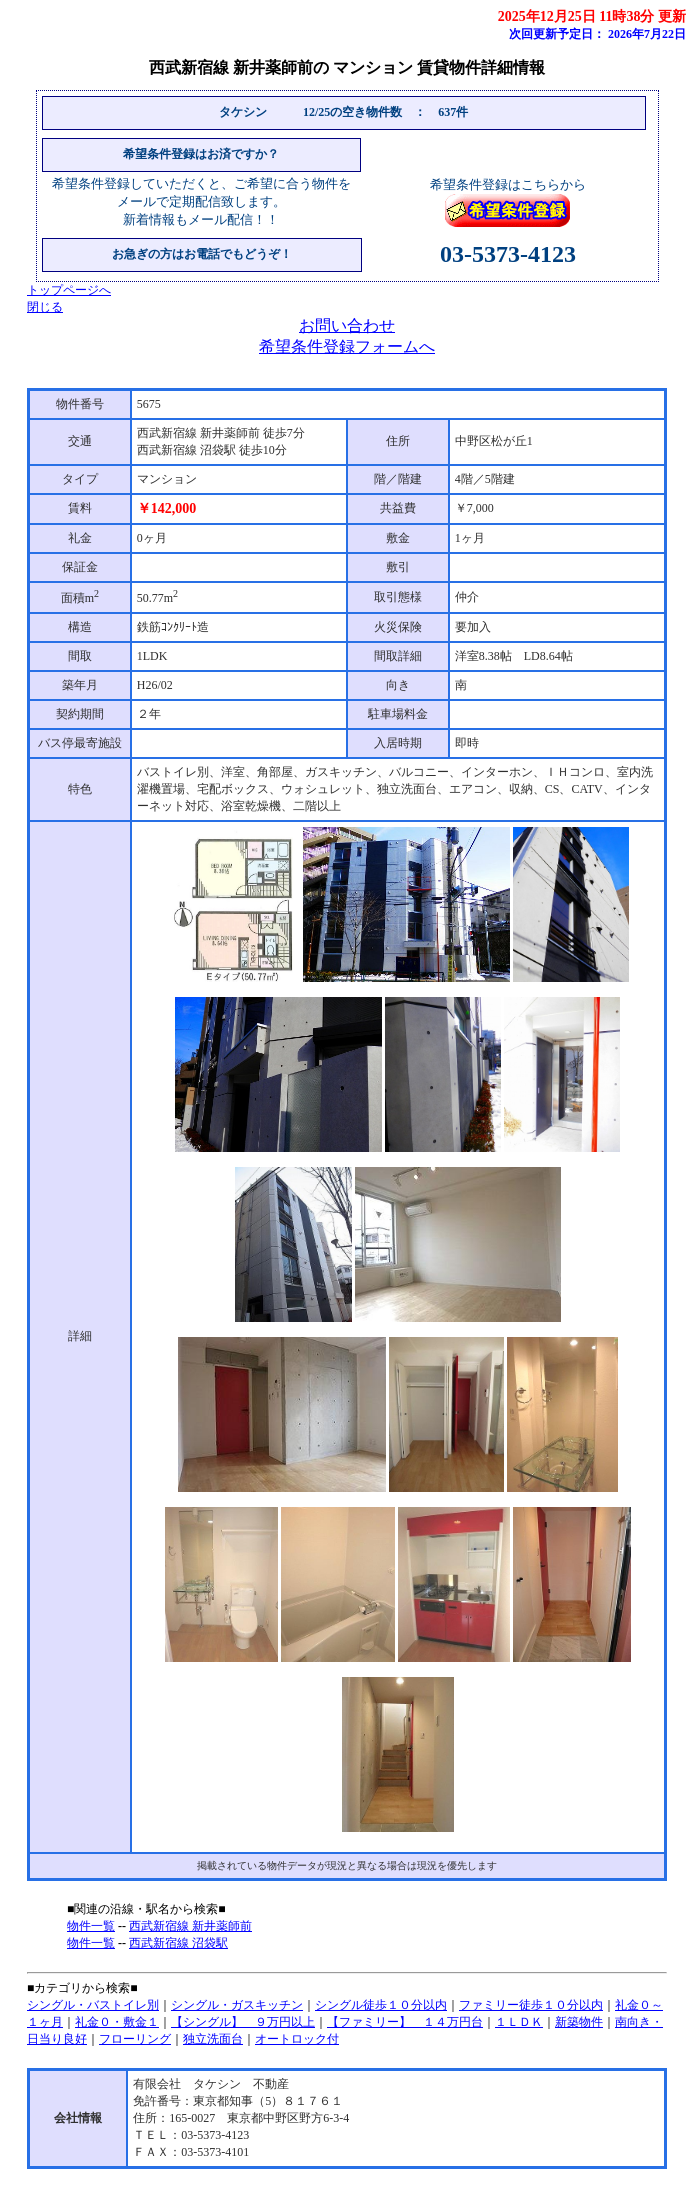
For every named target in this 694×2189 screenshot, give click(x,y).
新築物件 (579, 2022)
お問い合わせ (347, 325)
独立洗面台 (213, 2039)
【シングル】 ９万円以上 (243, 2022)
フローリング (135, 2039)
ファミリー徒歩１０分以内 (531, 2005)
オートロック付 (297, 2039)
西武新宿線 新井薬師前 (190, 1926)
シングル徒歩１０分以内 (381, 2005)
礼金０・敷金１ (117, 2022)
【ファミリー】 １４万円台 (405, 2022)
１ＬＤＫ (519, 2022)
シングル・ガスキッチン (237, 2005)
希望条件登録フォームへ (347, 346)
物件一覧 (91, 1926)
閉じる (45, 307)
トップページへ (69, 290)
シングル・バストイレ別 (93, 2005)
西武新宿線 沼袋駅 (178, 1943)
